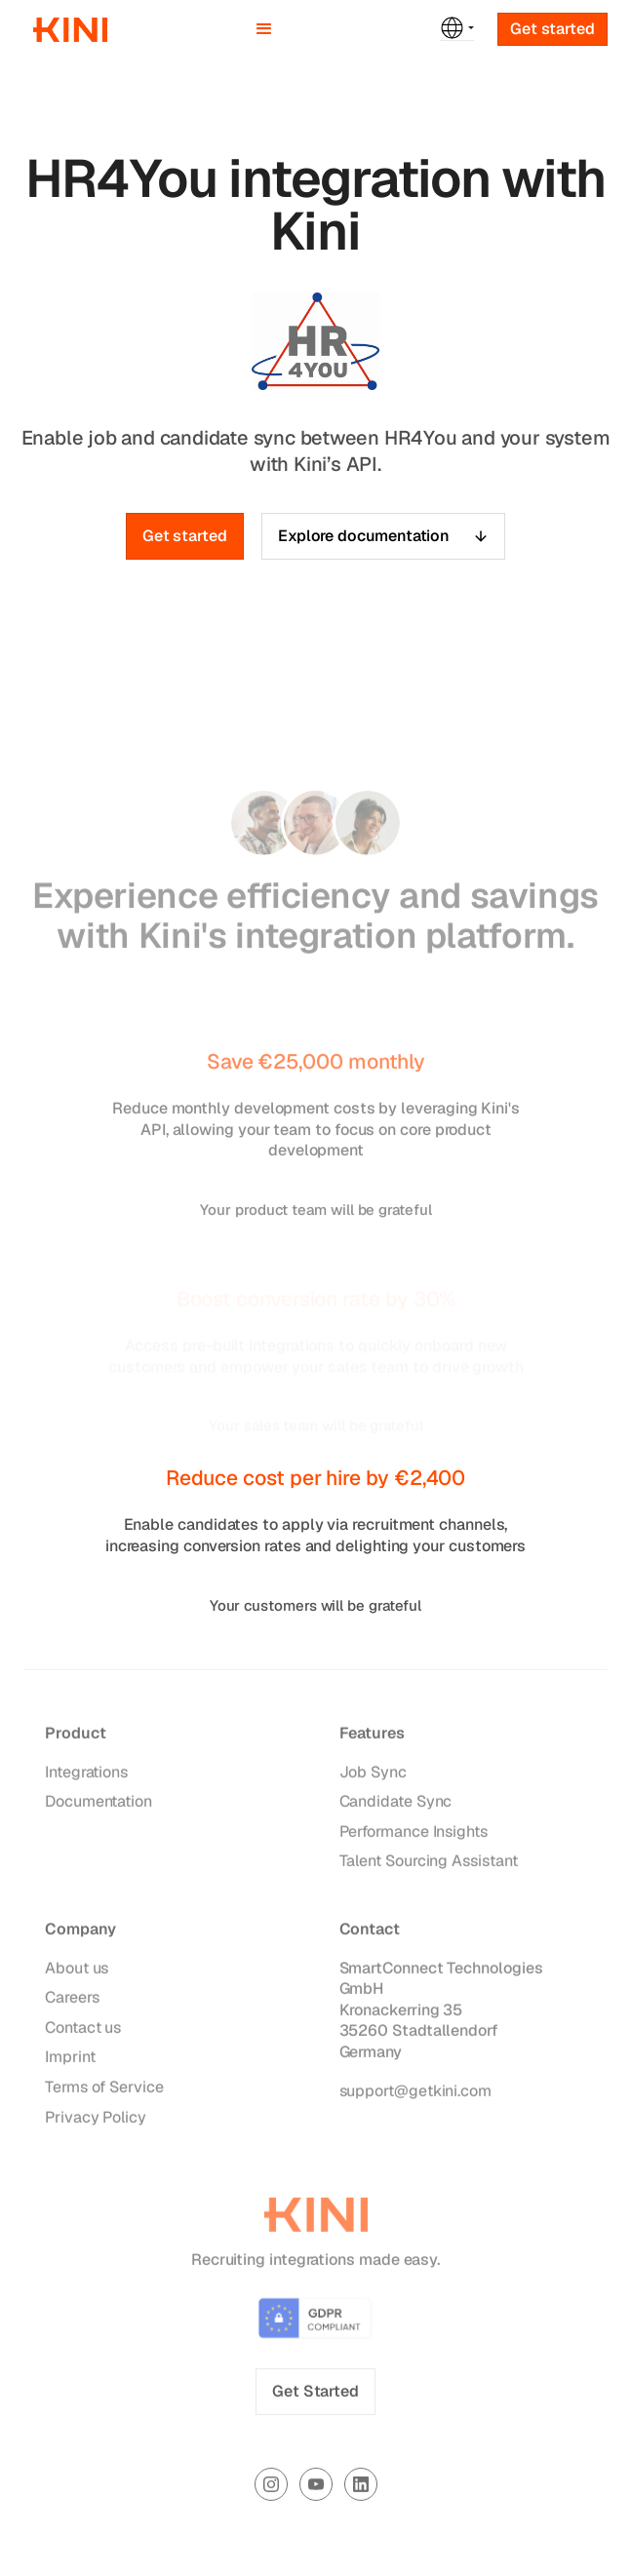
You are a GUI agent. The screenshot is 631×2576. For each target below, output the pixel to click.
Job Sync (373, 1776)
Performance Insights (413, 1835)
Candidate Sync (396, 1806)
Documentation (98, 1806)
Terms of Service (104, 2091)
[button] (264, 29)
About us (76, 1972)
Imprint (70, 2061)
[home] (65, 30)
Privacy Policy (95, 2121)
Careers (72, 2002)
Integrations (86, 1776)
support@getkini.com (415, 2095)
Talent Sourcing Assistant (428, 1865)
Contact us (83, 2031)
